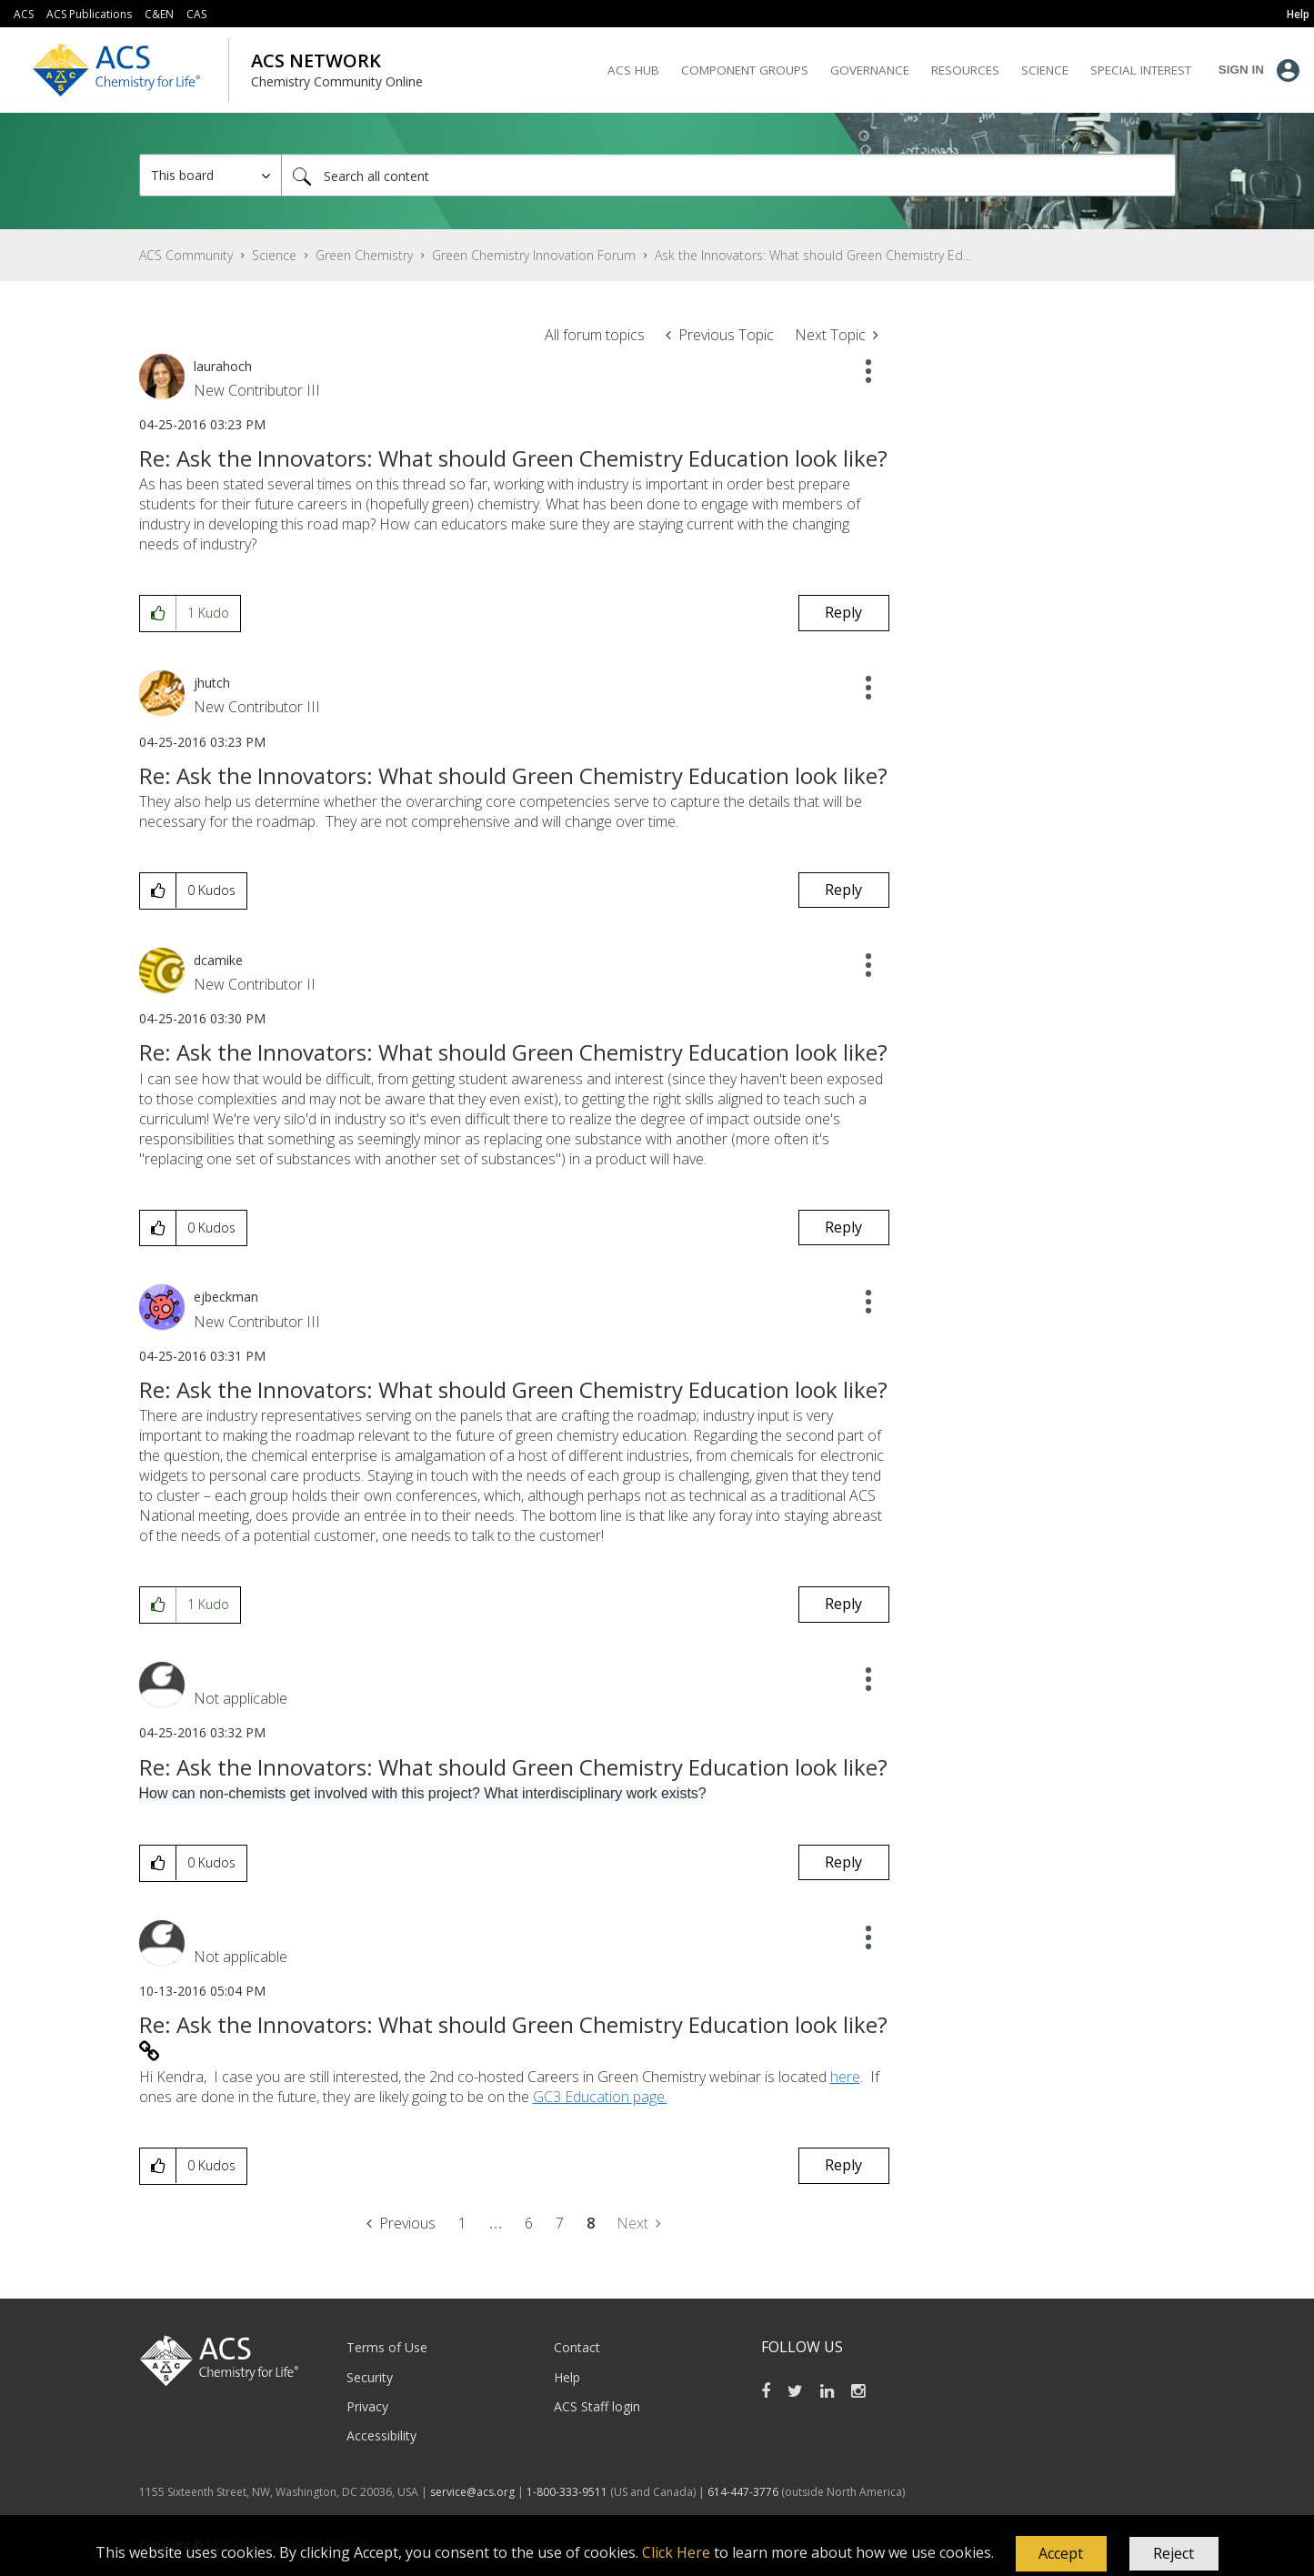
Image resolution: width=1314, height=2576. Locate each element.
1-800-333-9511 (567, 2492)
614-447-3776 (744, 2492)
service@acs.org (472, 2492)
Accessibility (381, 2435)
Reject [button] (1173, 2553)
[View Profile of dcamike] (218, 960)
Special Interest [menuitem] (1140, 70)
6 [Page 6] (529, 2223)
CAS (196, 14)
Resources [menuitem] (965, 70)
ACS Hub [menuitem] (633, 70)
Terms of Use (386, 2347)
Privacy (367, 2406)
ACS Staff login (597, 2406)
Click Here (676, 2552)
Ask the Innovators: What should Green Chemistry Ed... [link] (813, 255)
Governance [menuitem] (869, 70)
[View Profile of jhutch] (212, 682)
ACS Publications (89, 14)
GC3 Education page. (600, 2097)
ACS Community (186, 255)
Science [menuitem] (1044, 70)
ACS (24, 14)
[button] (1061, 2554)
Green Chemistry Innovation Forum (534, 255)
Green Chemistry (364, 255)
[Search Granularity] (210, 175)
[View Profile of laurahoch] (223, 366)
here (845, 2077)
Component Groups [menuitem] (744, 70)
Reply (843, 612)
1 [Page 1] (462, 2223)
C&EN (159, 14)
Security (369, 2377)
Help (567, 2377)
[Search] (728, 175)
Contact (577, 2347)
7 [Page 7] (560, 2223)
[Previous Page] (401, 2223)
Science (274, 255)
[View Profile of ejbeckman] (226, 1296)
